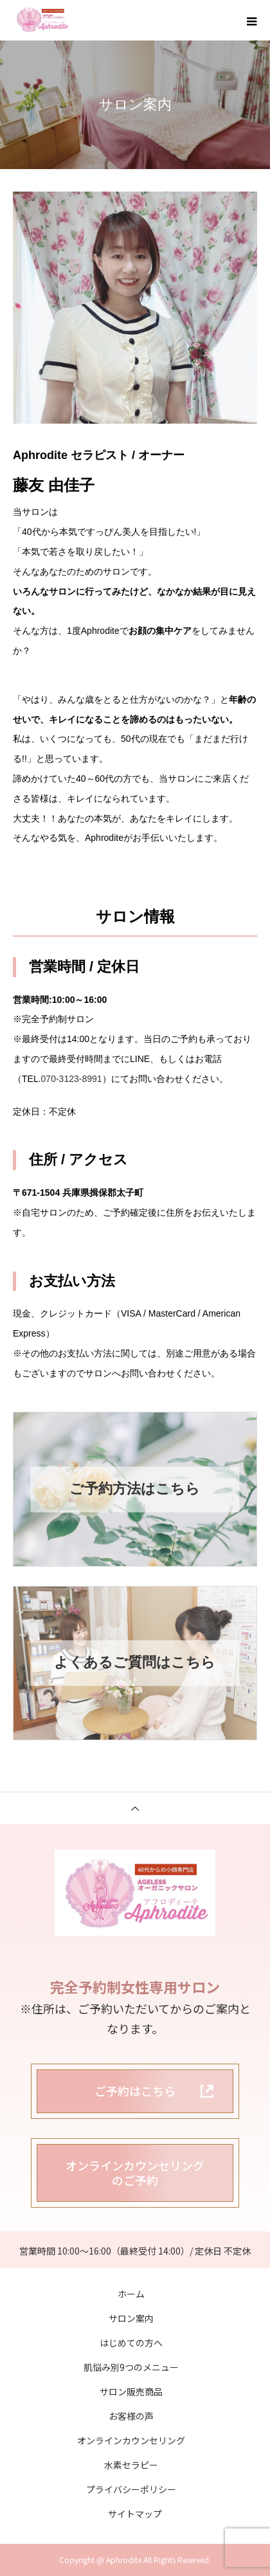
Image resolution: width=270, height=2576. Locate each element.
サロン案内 (131, 2318)
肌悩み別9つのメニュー (131, 2367)
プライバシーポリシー (131, 2489)
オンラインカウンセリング (131, 2440)
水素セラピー (131, 2464)
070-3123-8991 (71, 1079)
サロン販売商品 (131, 2391)
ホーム (131, 2293)
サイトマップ (135, 2513)
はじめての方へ (131, 2342)
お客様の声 (131, 2415)
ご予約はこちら (135, 2090)
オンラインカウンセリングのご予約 (135, 2172)
